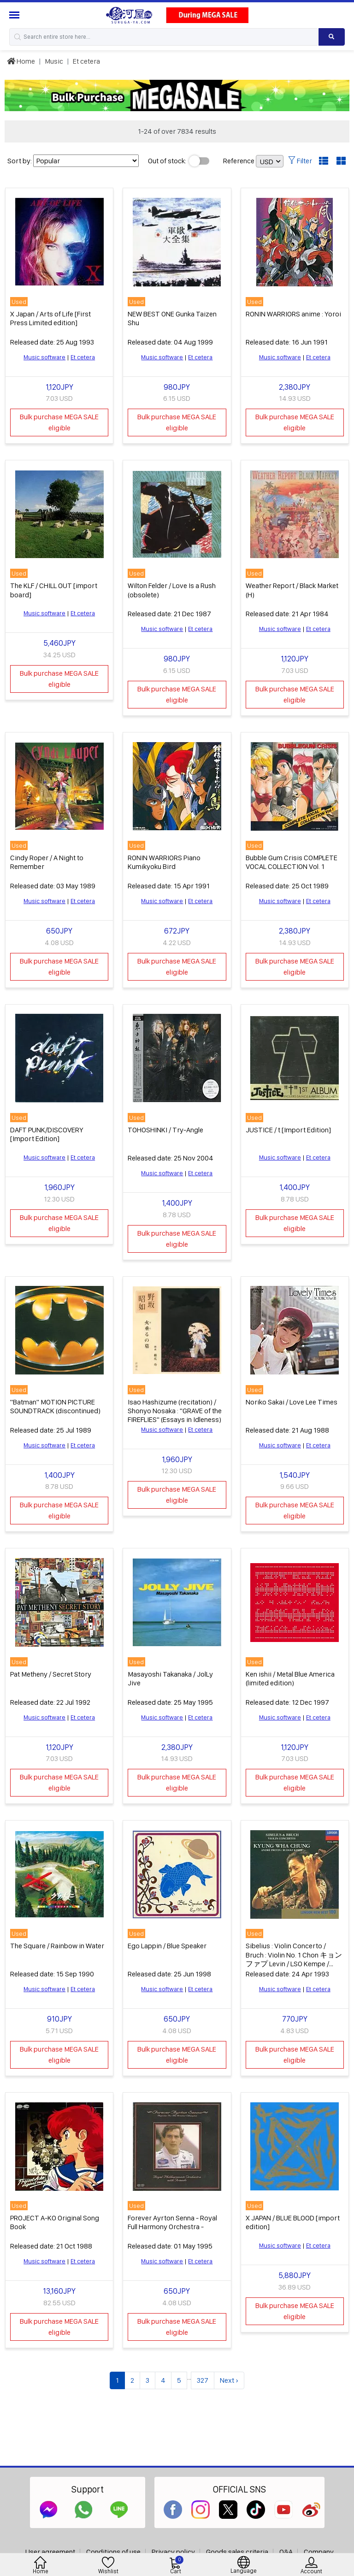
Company (319, 2551)
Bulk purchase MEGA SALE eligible (59, 422)
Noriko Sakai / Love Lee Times (291, 1402)
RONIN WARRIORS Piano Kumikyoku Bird (164, 862)
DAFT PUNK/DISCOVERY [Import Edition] (46, 1134)
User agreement (50, 2551)
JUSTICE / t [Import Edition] (288, 1129)
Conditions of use (113, 2551)
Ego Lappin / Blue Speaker (167, 1945)
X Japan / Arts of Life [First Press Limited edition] (50, 318)
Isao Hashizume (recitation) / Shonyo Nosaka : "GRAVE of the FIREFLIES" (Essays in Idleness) (175, 1411)
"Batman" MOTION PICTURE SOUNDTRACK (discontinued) (55, 1406)
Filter (300, 160)
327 (202, 2380)
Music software (44, 357)
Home (21, 61)
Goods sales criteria (237, 2551)
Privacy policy (173, 2551)
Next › (229, 2380)
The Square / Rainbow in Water (57, 1945)
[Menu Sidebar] (15, 15)
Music (54, 61)
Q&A (286, 2551)
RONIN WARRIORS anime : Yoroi (293, 313)
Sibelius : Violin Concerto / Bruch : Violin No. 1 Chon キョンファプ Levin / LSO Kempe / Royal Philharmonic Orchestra (294, 1959)
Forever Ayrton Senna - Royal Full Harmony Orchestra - (172, 2222)
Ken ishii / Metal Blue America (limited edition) (290, 1678)
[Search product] (332, 37)
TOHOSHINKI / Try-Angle (165, 1129)
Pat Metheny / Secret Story (50, 1674)
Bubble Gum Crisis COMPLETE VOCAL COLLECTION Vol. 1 (291, 862)
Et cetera (86, 61)
